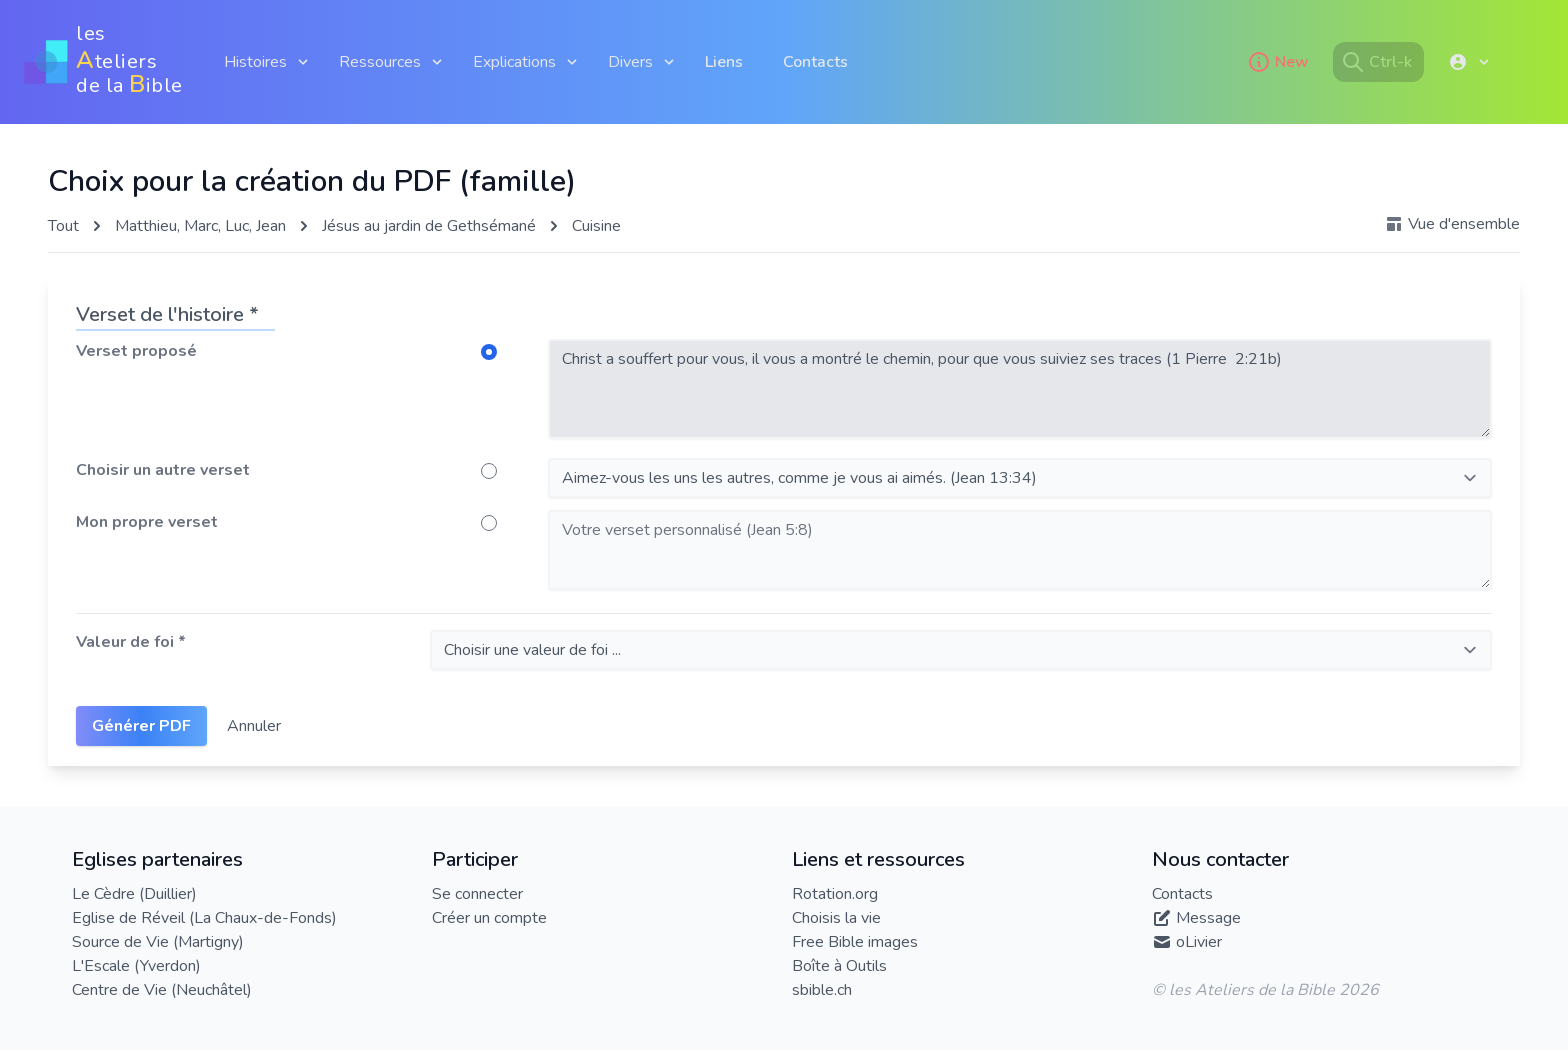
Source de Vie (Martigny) (158, 942)
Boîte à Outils (839, 966)
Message (1208, 918)
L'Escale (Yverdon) (136, 966)
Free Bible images (855, 942)
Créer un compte (489, 918)
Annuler (254, 726)
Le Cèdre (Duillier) (134, 894)
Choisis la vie (836, 918)
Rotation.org (835, 894)
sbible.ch (822, 990)
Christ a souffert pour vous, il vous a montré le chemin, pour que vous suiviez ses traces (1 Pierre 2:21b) (1020, 389)
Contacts (815, 62)
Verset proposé (136, 351)
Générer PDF (141, 726)
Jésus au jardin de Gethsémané (429, 226)
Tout (63, 226)
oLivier (1199, 942)
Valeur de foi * (131, 642)
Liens (724, 62)
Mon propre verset (147, 522)
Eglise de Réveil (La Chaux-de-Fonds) (204, 918)
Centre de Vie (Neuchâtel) (162, 990)
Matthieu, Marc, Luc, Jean (200, 226)
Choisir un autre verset (163, 470)
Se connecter (477, 894)
